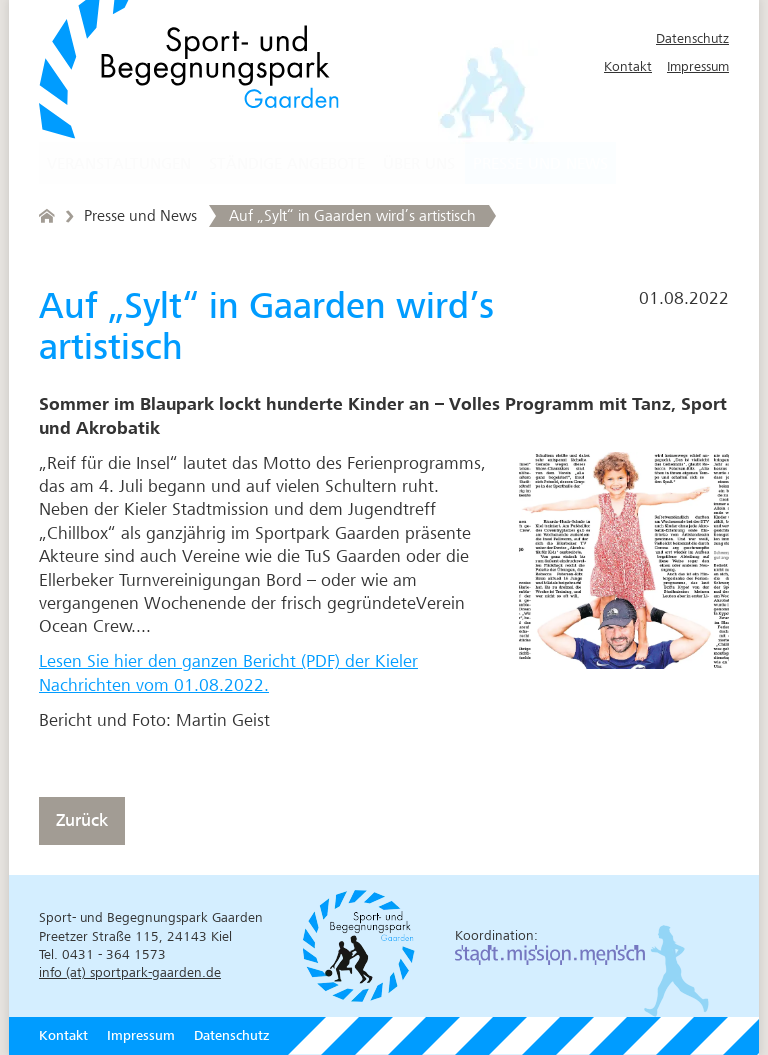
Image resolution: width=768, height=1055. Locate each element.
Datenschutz (692, 38)
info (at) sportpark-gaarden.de (130, 972)
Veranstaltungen (119, 164)
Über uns (419, 164)
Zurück (82, 820)
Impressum (698, 66)
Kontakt (628, 66)
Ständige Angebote (287, 164)
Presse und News (540, 164)
